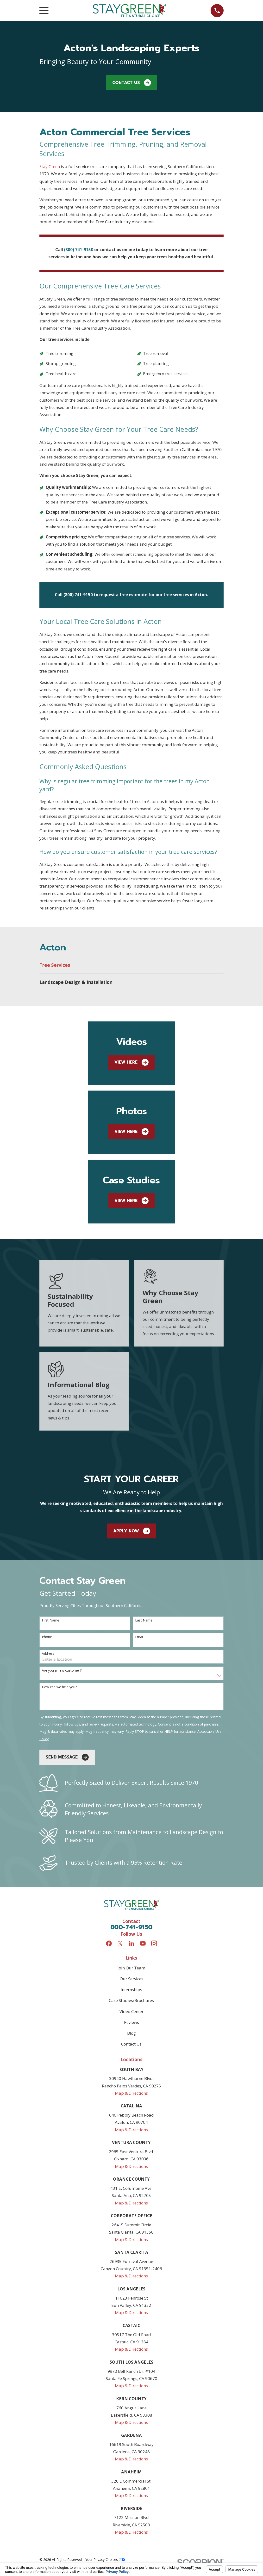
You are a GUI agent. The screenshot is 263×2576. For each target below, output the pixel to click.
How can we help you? (59, 1687)
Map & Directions (131, 2093)
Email (139, 1637)
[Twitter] (120, 1943)
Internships (131, 1989)
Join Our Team (131, 1968)
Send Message (67, 1757)
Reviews (131, 2022)
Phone (47, 1637)
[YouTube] (143, 1943)
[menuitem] (131, 965)
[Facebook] (109, 1943)
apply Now (131, 1531)
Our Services (131, 1978)
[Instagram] (154, 1943)
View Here (131, 1062)
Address (48, 1654)
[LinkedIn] (131, 1943)
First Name (50, 1620)
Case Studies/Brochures (131, 2000)
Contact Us (131, 82)
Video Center (131, 2011)
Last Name (143, 1620)
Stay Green (49, 166)
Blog (131, 2033)
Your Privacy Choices (105, 2559)
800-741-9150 (131, 1927)
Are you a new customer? (61, 1670)
